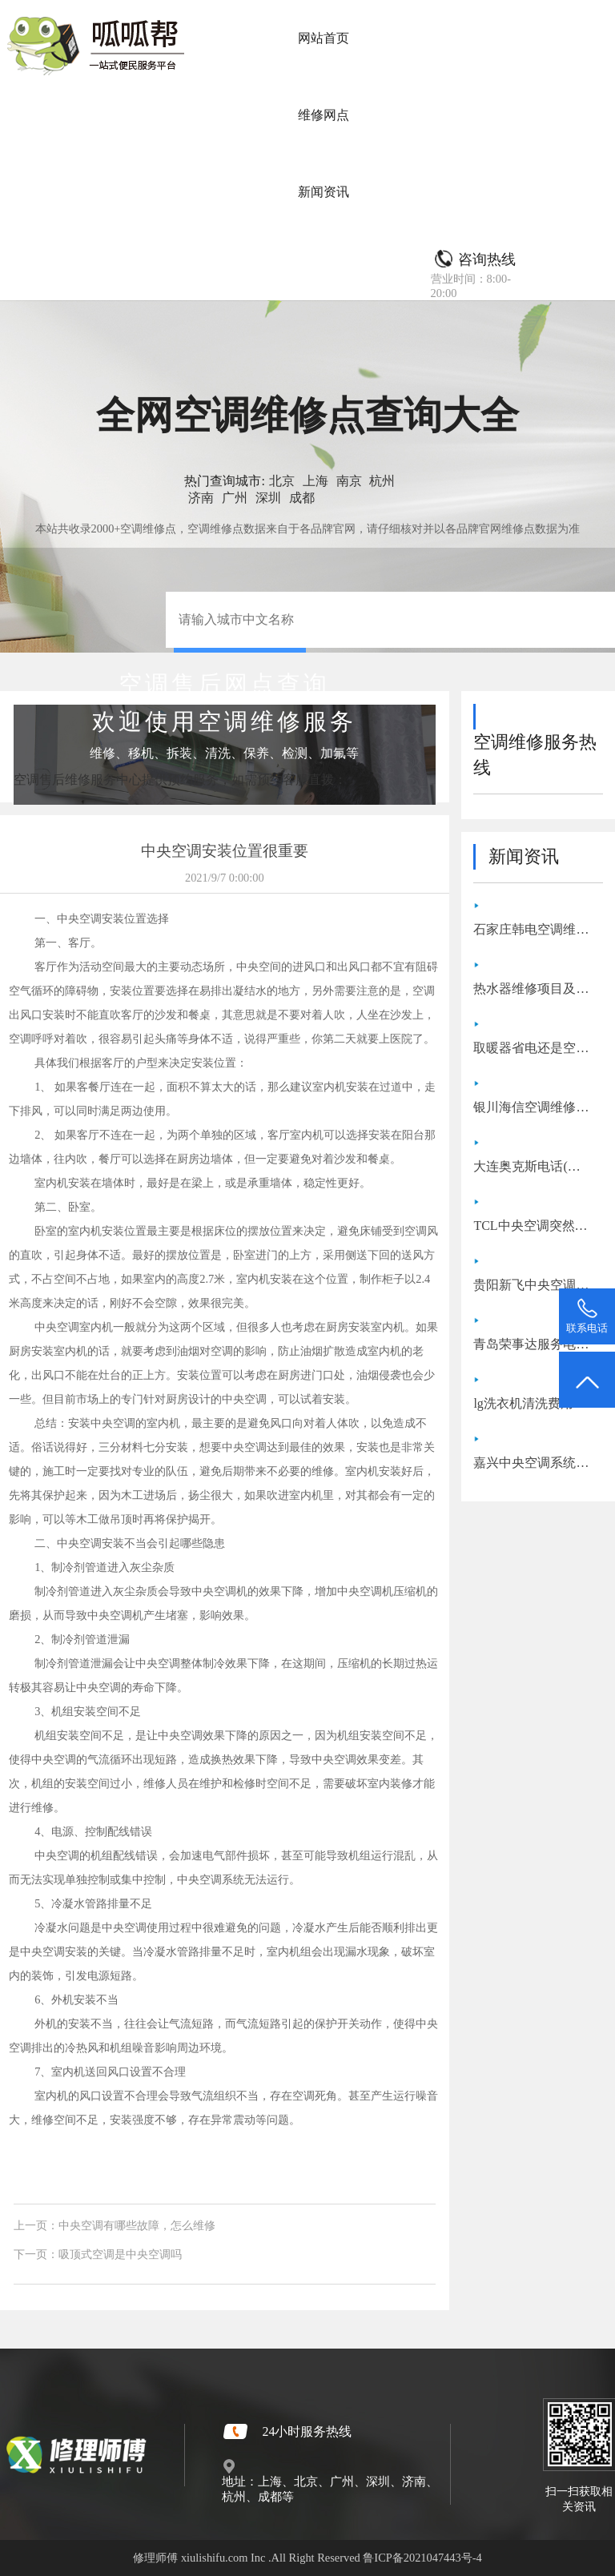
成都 (302, 497)
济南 (201, 497)
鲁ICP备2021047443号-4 (422, 2557)
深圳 (268, 497)
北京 (282, 481)
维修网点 (323, 115)
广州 (234, 497)
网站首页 (323, 38)
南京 (349, 481)
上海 (315, 481)
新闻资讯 (323, 192)
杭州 (382, 481)
